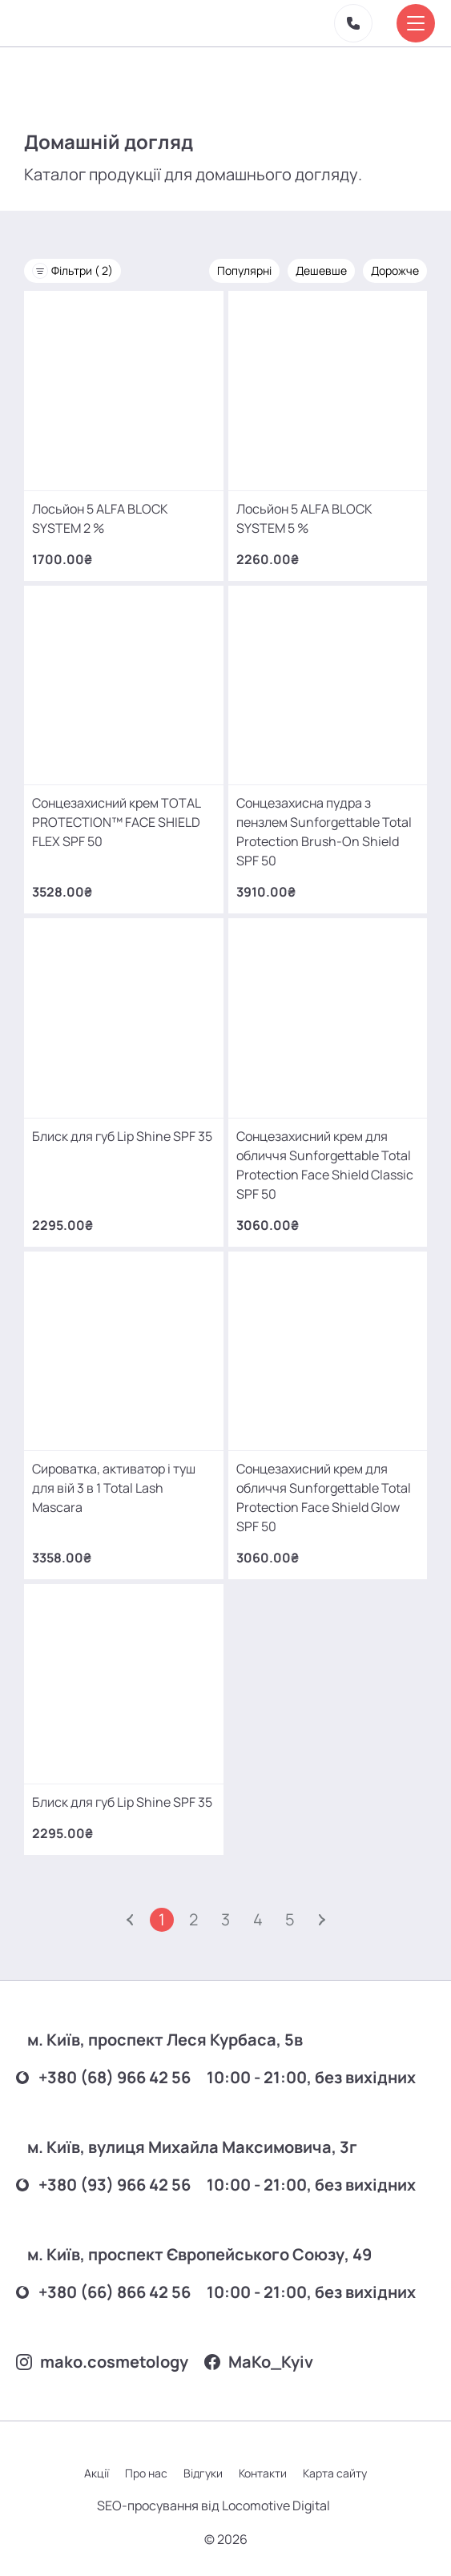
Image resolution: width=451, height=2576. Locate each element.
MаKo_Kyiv (258, 2361)
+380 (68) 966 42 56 (103, 2077)
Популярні (244, 270)
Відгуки (203, 2473)
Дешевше (321, 270)
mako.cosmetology (102, 2361)
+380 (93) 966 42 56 (103, 2184)
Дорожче (395, 270)
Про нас (146, 2473)
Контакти (263, 2473)
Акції (96, 2473)
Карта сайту (335, 2473)
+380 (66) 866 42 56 (103, 2292)
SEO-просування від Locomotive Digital (213, 2505)
